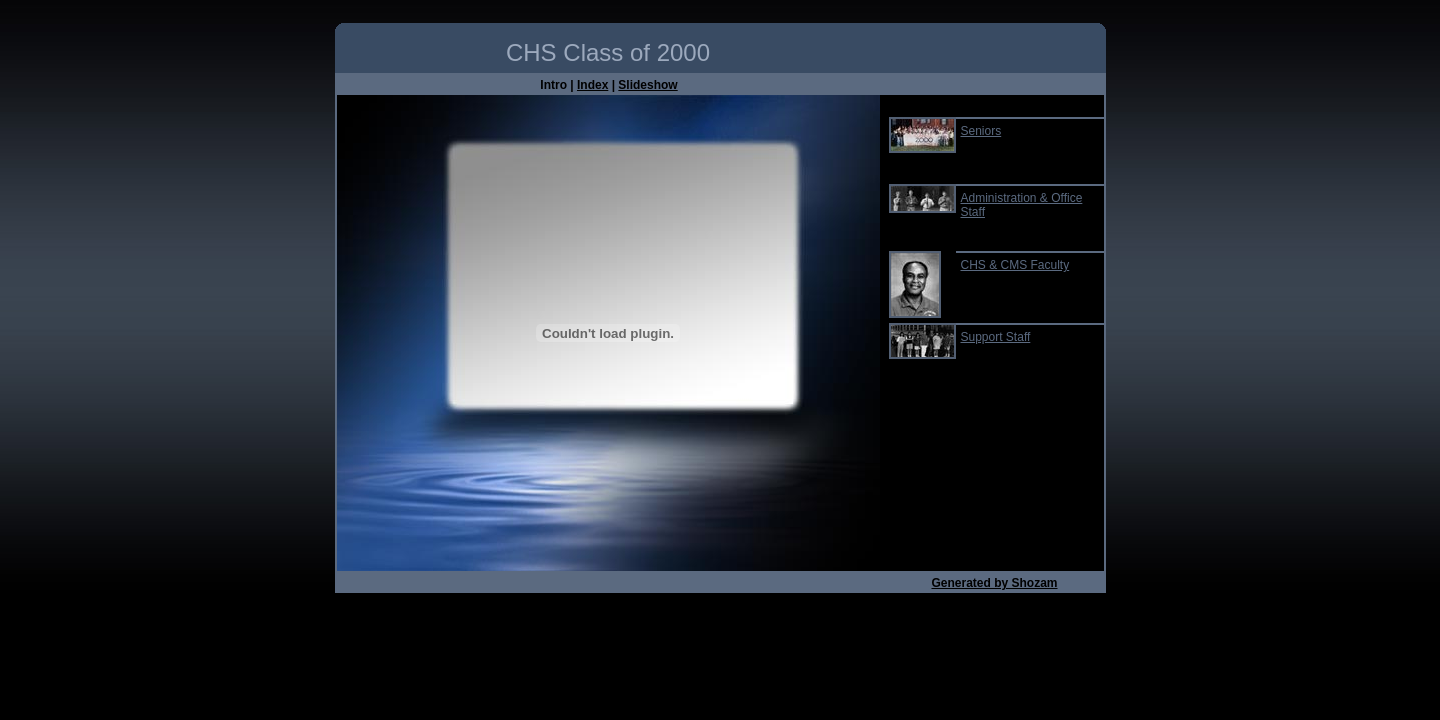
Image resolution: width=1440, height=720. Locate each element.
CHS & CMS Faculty (1015, 265)
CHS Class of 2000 (608, 52)
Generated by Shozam (994, 583)
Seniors (981, 131)
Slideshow (647, 85)
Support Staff (996, 337)
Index (592, 85)
